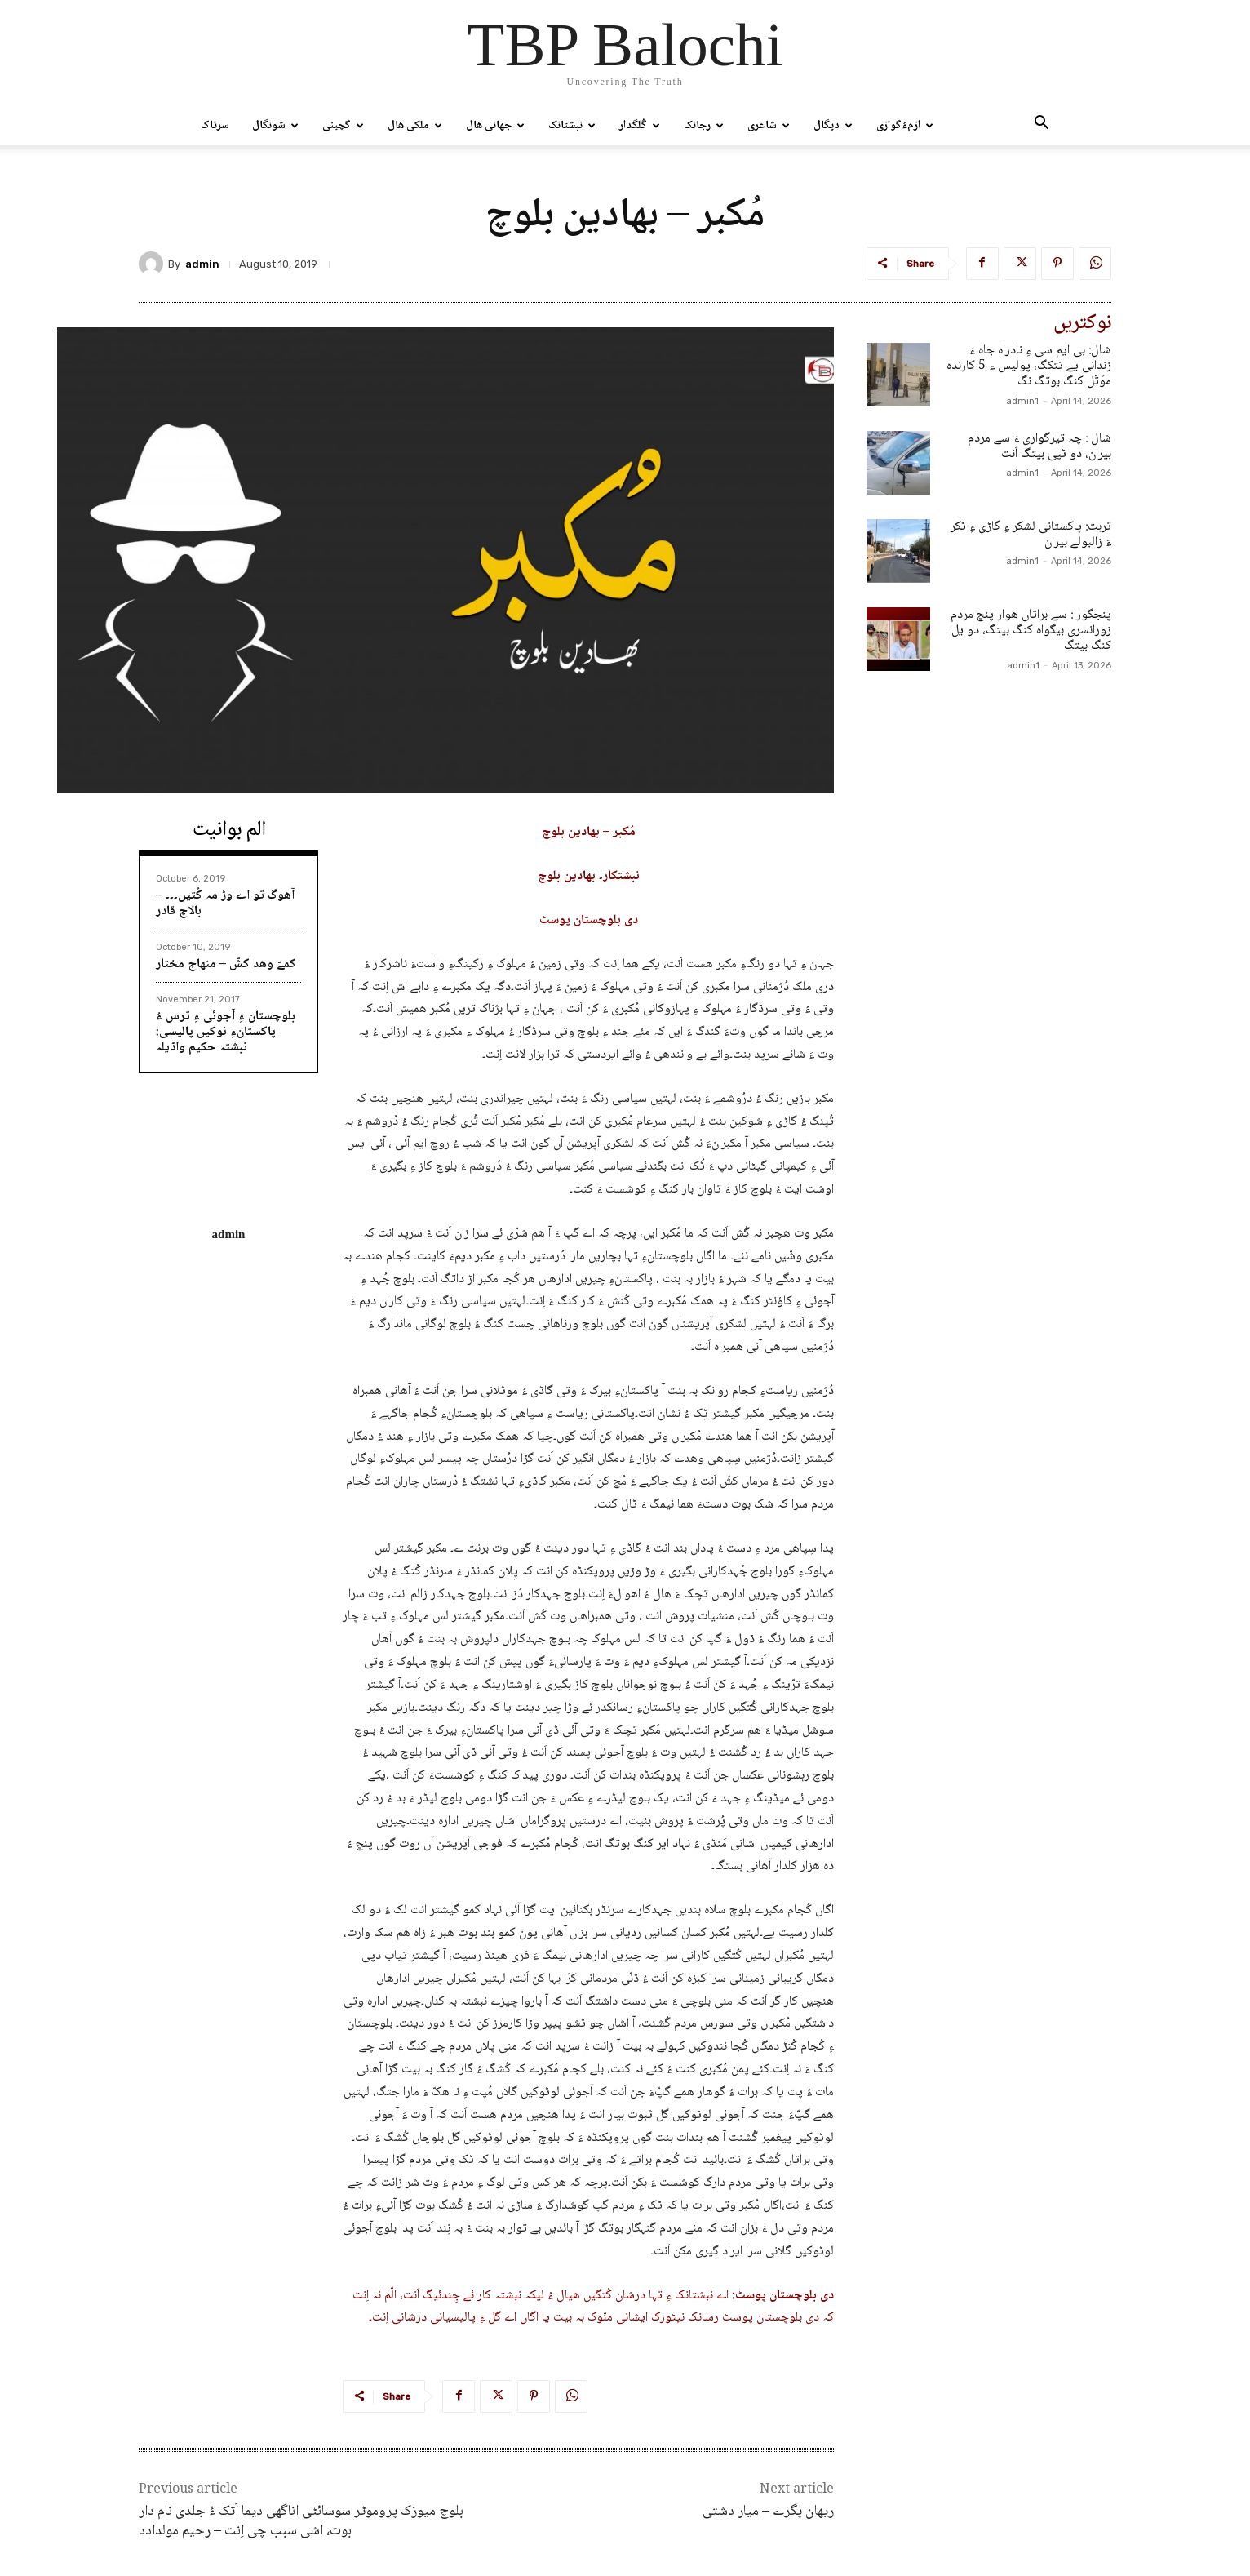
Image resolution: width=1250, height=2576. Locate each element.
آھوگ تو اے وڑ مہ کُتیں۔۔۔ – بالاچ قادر (225, 903)
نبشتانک (572, 125)
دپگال (833, 125)
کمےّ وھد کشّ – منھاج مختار (226, 964)
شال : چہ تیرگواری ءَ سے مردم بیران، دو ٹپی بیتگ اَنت (1039, 446)
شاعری (768, 125)
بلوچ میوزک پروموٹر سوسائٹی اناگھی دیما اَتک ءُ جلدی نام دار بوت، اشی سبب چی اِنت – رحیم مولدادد (301, 2521)
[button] (1041, 126)
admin (202, 264)
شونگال (275, 125)
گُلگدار (639, 125)
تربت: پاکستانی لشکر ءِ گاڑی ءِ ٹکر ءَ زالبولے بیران (1031, 534)
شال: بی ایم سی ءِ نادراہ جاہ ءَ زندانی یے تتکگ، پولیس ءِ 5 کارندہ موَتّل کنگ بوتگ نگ (1028, 366)
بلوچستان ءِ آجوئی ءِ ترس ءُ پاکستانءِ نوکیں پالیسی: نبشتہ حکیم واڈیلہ (225, 1032)
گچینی (343, 125)
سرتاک (215, 125)
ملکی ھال (415, 125)
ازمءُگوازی (904, 125)
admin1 (1022, 401)
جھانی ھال (495, 125)
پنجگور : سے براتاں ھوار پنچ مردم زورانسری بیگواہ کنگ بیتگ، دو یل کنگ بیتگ (1031, 630)
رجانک (704, 125)
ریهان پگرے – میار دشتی (768, 2511)
